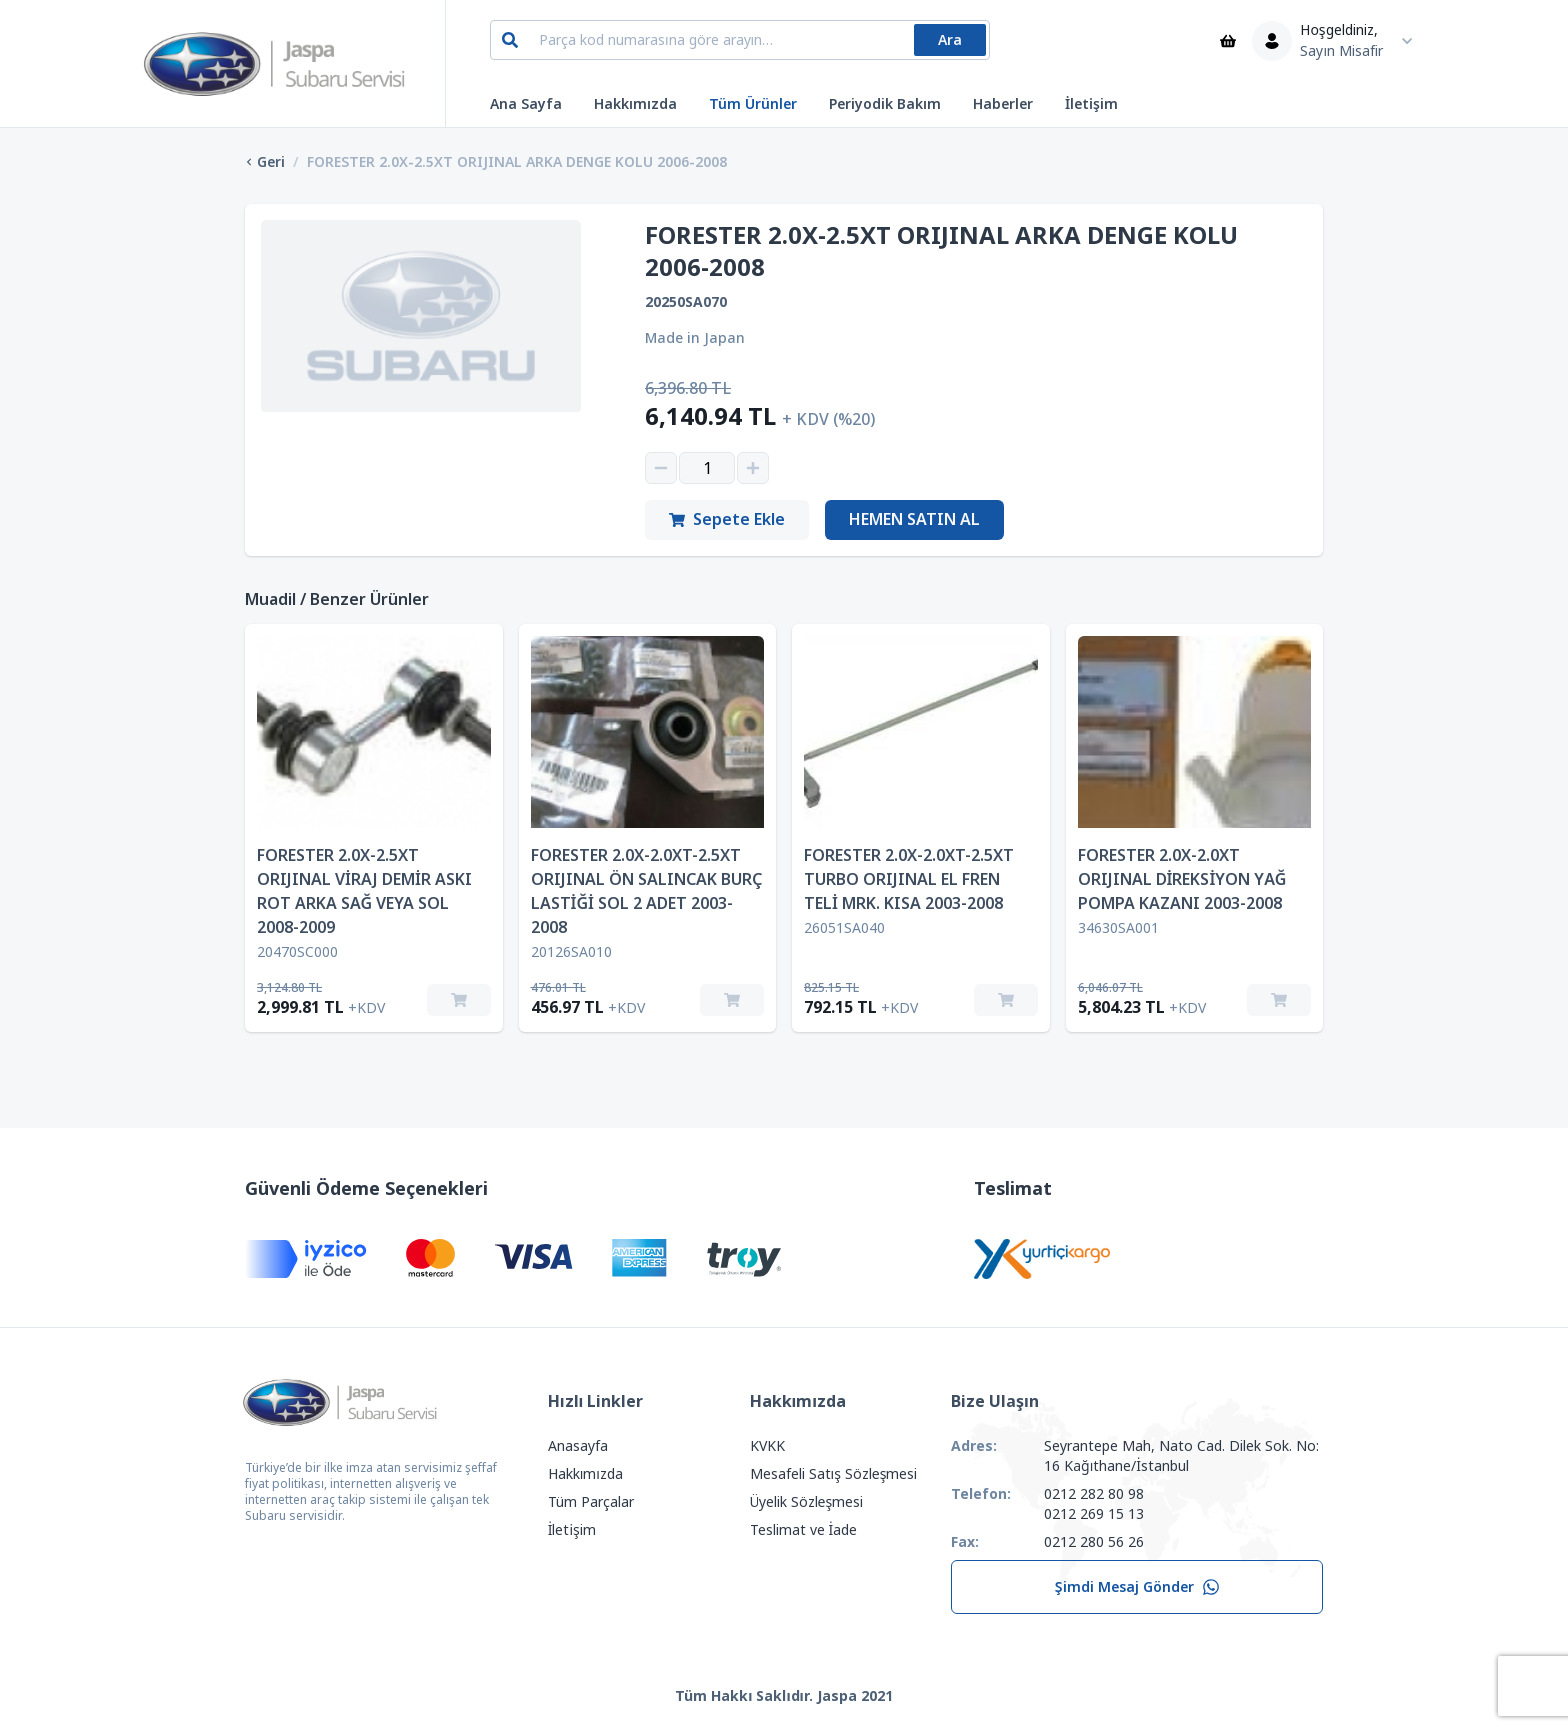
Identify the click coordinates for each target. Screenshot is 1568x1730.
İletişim (1091, 104)
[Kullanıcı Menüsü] (1337, 41)
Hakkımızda (635, 104)
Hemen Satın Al (914, 519)
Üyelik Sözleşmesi (807, 1502)
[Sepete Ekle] (459, 1000)
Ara (950, 40)
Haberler (1003, 104)
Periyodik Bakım (885, 104)
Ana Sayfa (526, 104)
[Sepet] (1228, 41)
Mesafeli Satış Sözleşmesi (834, 1474)
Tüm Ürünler (753, 104)
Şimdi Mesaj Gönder (1137, 1587)
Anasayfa (578, 1446)
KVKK (767, 1446)
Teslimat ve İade (804, 1530)
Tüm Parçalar (591, 1502)
